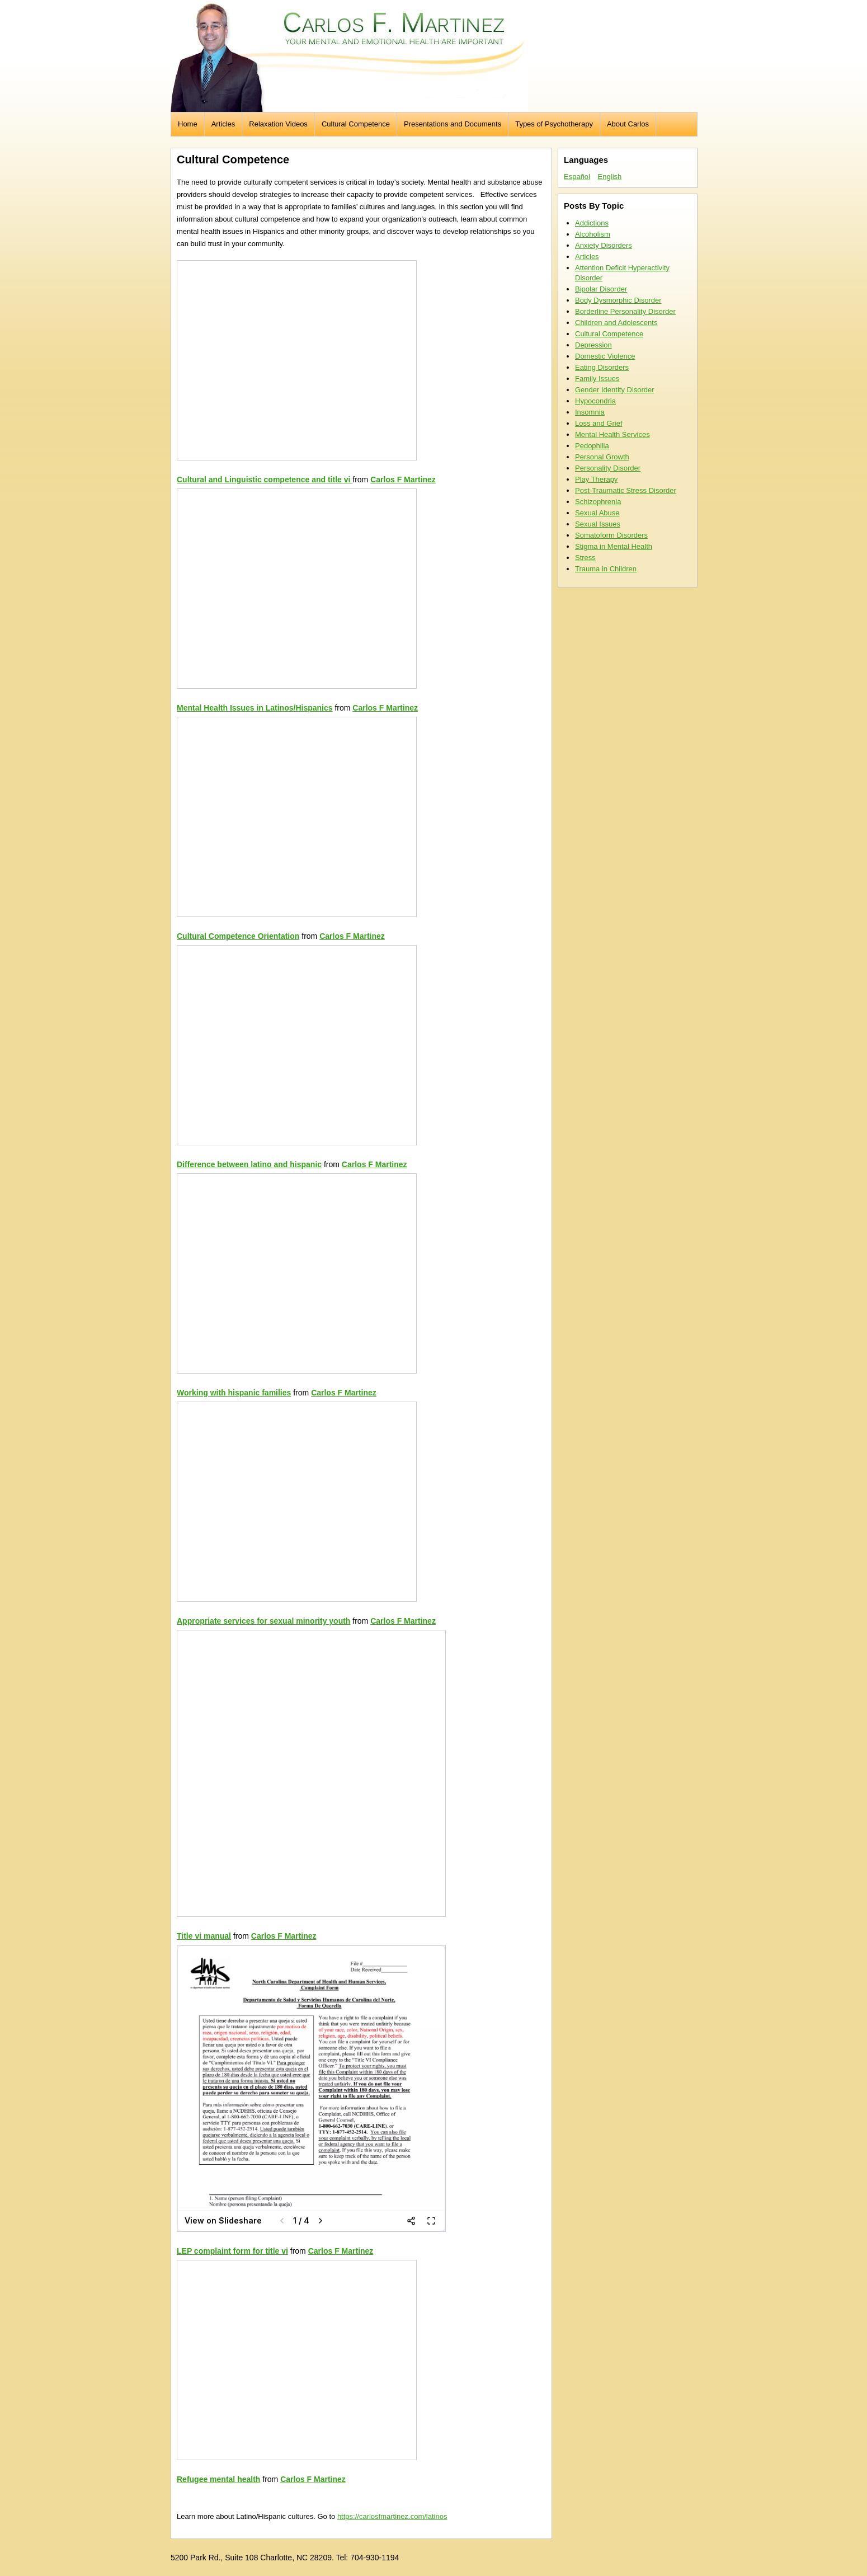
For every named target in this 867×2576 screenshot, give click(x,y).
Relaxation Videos (278, 124)
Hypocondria (595, 401)
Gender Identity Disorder (614, 390)
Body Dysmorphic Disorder (618, 300)
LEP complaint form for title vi (232, 2250)
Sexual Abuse (597, 513)
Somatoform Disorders (611, 535)
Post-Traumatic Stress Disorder (625, 490)
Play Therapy (596, 479)
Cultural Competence (356, 124)
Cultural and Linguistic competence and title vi (264, 479)
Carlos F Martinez (403, 479)
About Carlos (628, 124)
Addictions (592, 223)
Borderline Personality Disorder (625, 311)
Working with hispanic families (234, 1392)
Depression (593, 345)
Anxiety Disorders (603, 245)
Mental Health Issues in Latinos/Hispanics (255, 707)
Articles (223, 124)
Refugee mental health (218, 2479)
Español (577, 176)
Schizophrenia (598, 501)
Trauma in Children (606, 569)
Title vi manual (204, 1935)
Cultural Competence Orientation (238, 936)
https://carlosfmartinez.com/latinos (392, 2516)
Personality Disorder (607, 468)
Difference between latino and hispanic (249, 1164)
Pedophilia (592, 445)
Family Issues (597, 378)
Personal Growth (602, 457)
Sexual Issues (597, 524)
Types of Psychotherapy (554, 124)
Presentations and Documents (452, 124)
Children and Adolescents (616, 322)
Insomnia (590, 412)
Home (187, 124)
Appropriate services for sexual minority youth (263, 1620)
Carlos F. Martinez (349, 56)
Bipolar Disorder (601, 289)
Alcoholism (592, 234)
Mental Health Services (612, 434)
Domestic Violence (605, 356)
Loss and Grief (599, 423)
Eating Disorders (602, 367)
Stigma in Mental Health (613, 546)
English (610, 176)
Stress (585, 557)
